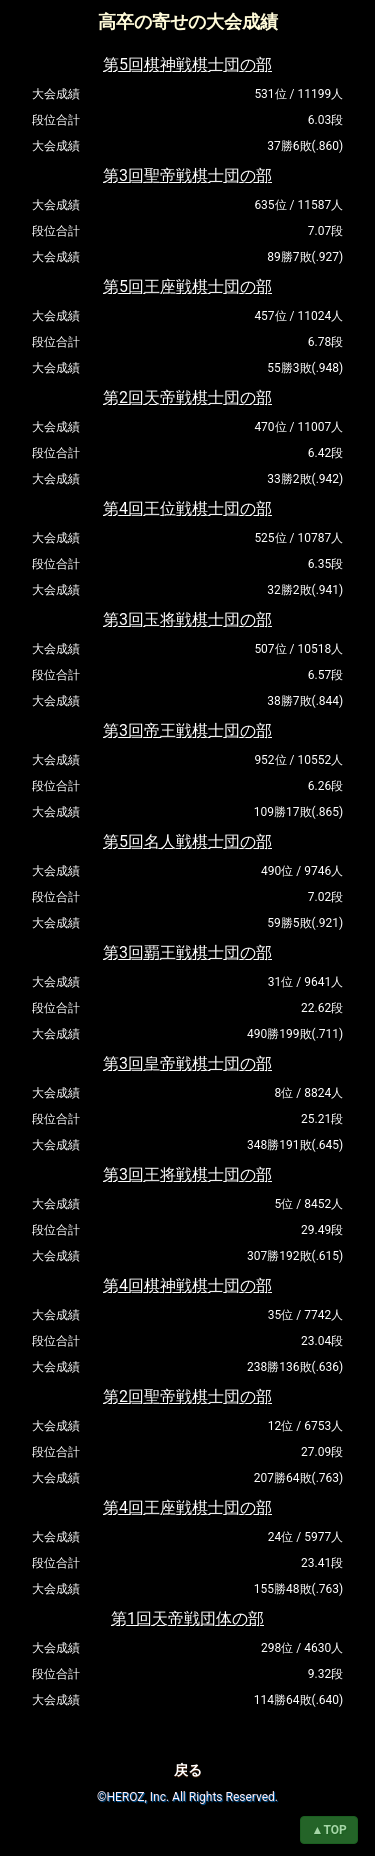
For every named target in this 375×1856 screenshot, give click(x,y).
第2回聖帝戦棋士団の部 (187, 1396)
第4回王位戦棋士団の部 (187, 508)
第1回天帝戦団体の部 (187, 1618)
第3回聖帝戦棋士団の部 (187, 175)
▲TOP (329, 1830)
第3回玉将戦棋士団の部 (187, 619)
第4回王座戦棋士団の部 (187, 1507)
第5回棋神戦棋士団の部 (187, 64)
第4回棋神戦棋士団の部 (187, 1285)
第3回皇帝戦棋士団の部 (187, 1063)
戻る (188, 1770)
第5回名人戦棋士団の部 (187, 841)
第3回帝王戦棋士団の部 (187, 730)
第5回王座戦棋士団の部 (187, 286)
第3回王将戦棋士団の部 (187, 1174)
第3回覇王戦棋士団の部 (187, 952)
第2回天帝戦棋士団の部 (187, 397)
